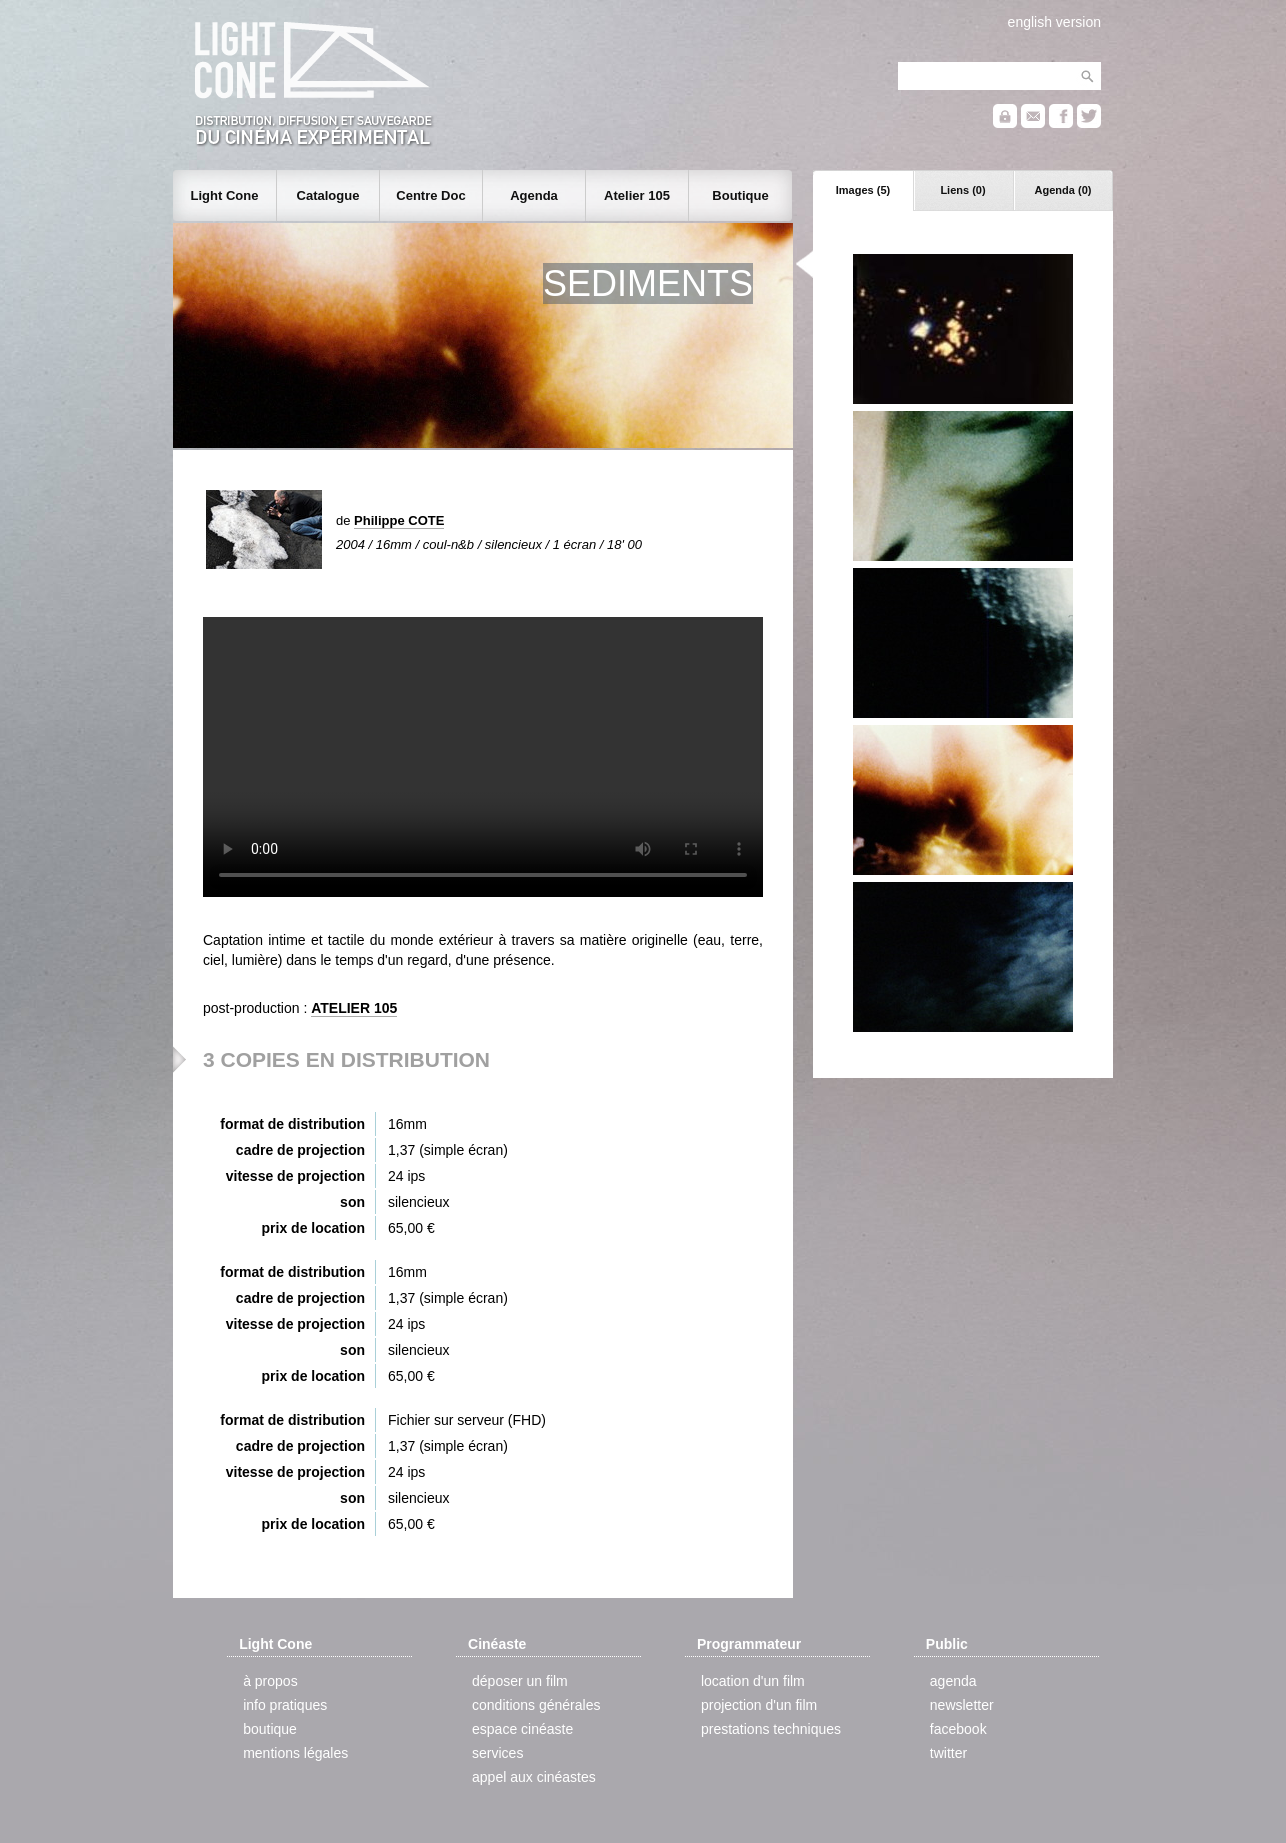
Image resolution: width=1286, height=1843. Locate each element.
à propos (270, 1681)
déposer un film (520, 1681)
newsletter (962, 1705)
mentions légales (295, 1753)
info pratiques (285, 1705)
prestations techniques (771, 1729)
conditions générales (536, 1705)
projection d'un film (759, 1705)
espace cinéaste (522, 1729)
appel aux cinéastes (534, 1777)
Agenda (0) (1063, 190)
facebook (958, 1729)
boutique (270, 1729)
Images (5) (863, 190)
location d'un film (753, 1681)
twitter (948, 1753)
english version (1054, 22)
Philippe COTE (399, 520)
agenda (953, 1681)
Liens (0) (962, 190)
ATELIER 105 (354, 1008)
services (497, 1753)
